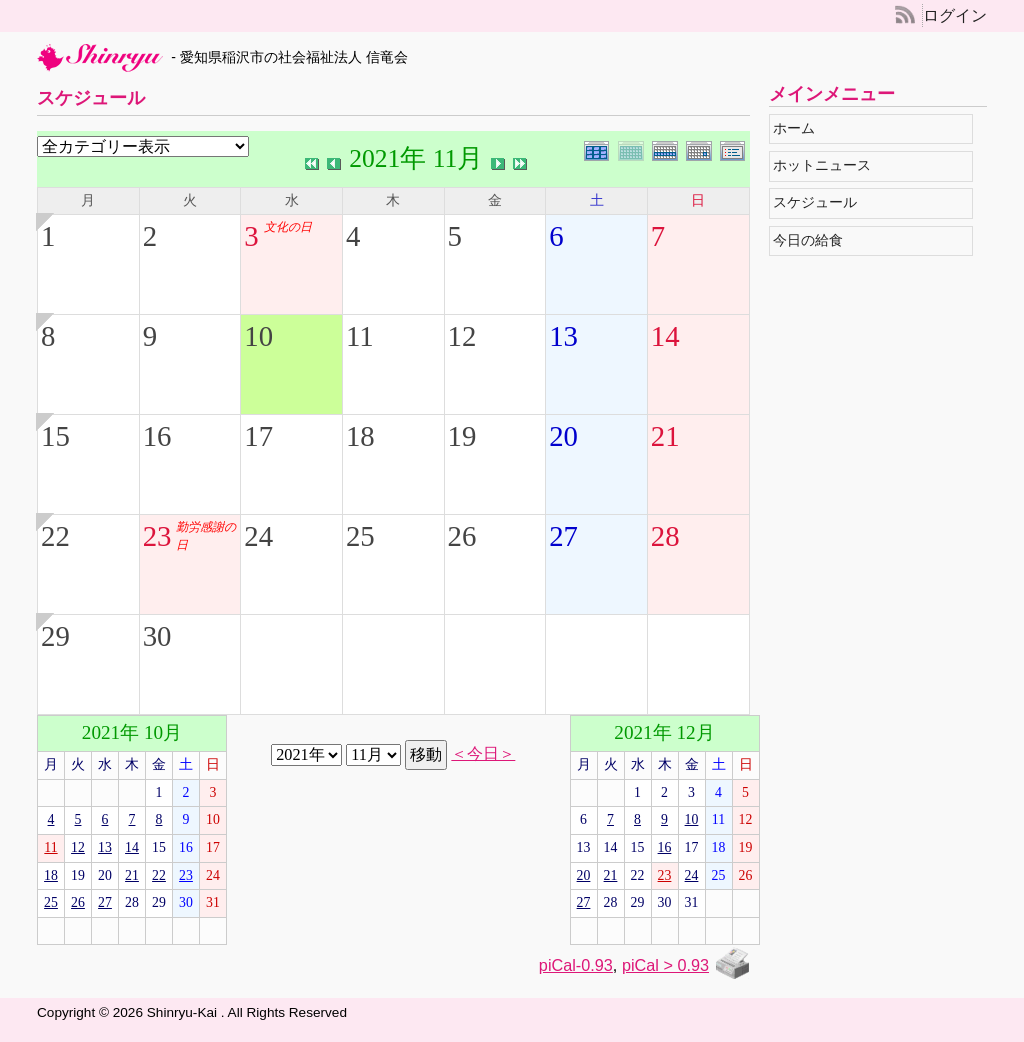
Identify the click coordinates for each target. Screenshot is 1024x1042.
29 (55, 636)
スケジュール (819, 202)
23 (157, 536)
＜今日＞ (483, 754)
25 (360, 536)
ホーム (798, 128)
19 (462, 436)
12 (462, 336)
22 (55, 536)
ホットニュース (826, 165)
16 (157, 436)
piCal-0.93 (576, 965)
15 (55, 436)
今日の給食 (812, 240)
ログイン (955, 15)
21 (665, 436)
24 (258, 536)
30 (157, 636)
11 (360, 336)
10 (258, 336)
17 (258, 436)
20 (563, 436)
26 (462, 536)
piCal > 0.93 (665, 965)
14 (665, 336)
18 (360, 436)
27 (563, 536)
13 (563, 336)
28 (665, 536)
